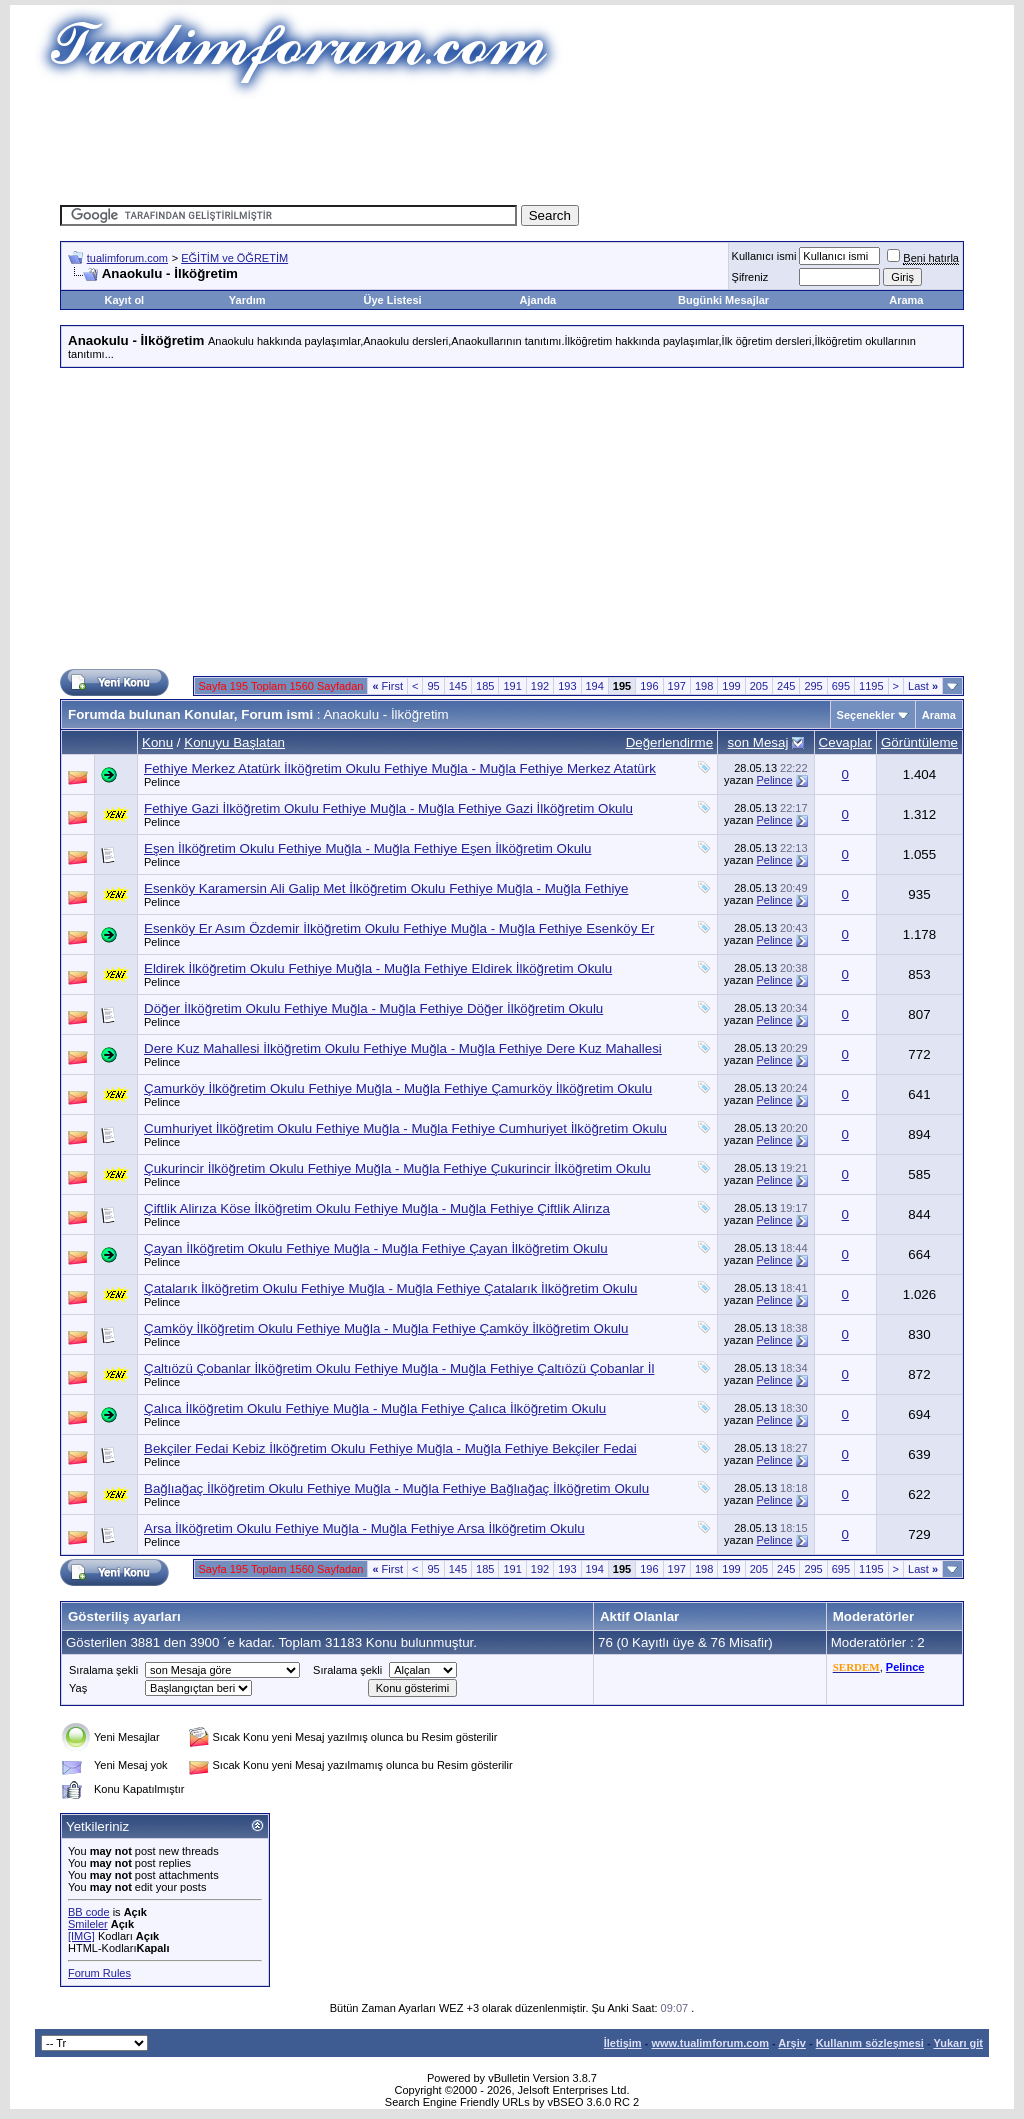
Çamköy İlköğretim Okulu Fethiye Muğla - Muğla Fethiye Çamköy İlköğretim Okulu (386, 1328)
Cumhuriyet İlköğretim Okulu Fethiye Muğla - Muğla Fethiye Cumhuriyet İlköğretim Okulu (405, 1128)
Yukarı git (958, 2043)
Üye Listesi (392, 300)
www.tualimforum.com (710, 2043)
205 (759, 686)
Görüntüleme (919, 742)
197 (677, 686)
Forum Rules (99, 1973)
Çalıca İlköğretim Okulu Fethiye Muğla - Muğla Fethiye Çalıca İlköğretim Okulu (375, 1408)
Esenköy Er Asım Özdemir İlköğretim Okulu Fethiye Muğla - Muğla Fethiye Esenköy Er (399, 928)
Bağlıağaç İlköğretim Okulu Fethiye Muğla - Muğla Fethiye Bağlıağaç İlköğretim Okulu (396, 1488)
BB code (89, 1912)
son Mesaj (758, 742)
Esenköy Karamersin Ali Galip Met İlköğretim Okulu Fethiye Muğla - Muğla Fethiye (386, 888)
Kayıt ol (124, 300)
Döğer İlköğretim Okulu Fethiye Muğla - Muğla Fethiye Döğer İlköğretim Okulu (373, 1008)
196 (649, 686)
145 (458, 686)
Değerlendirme (669, 742)
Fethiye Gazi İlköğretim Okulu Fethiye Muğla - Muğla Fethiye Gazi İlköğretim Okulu (388, 808)
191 (512, 686)
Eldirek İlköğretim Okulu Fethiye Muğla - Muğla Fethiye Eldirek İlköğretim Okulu (378, 968)
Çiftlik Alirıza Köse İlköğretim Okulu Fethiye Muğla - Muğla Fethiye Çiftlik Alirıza (377, 1208)
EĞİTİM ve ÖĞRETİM (234, 258)
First (387, 686)
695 (841, 686)
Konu (157, 742)
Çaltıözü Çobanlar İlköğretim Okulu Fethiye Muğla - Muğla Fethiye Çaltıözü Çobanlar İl (399, 1368)
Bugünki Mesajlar (723, 300)
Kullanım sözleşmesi (870, 2043)
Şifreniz (750, 277)
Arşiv (792, 2043)
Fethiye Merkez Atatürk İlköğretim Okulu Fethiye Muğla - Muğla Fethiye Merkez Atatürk (400, 768)
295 (813, 686)
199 (731, 686)
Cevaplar (845, 742)
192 (540, 686)
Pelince (162, 782)
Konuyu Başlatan (234, 742)
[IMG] (81, 1936)
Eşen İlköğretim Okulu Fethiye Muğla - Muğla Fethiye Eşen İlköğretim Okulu (367, 848)
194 (595, 686)
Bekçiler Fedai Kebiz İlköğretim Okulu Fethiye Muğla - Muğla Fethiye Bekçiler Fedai (390, 1448)
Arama (906, 300)
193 (567, 686)
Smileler (88, 1924)
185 (485, 686)
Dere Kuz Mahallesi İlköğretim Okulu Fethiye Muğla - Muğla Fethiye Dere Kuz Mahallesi (403, 1048)
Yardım (247, 300)
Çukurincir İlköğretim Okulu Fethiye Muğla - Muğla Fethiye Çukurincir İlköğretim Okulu (397, 1168)
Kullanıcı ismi (764, 256)
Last (923, 686)
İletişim (623, 2043)
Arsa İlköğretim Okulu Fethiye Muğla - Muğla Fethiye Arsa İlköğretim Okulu (364, 1528)
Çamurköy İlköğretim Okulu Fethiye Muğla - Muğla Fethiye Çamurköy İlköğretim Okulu (398, 1088)
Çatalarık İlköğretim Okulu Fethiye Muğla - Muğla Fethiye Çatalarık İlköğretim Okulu (390, 1288)
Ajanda (538, 300)
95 (433, 686)
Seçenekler (866, 715)
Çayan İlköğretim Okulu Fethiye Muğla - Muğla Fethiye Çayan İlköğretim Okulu (376, 1248)
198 (704, 686)
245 (786, 686)
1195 (871, 686)
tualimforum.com (127, 258)
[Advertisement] (512, 145)
